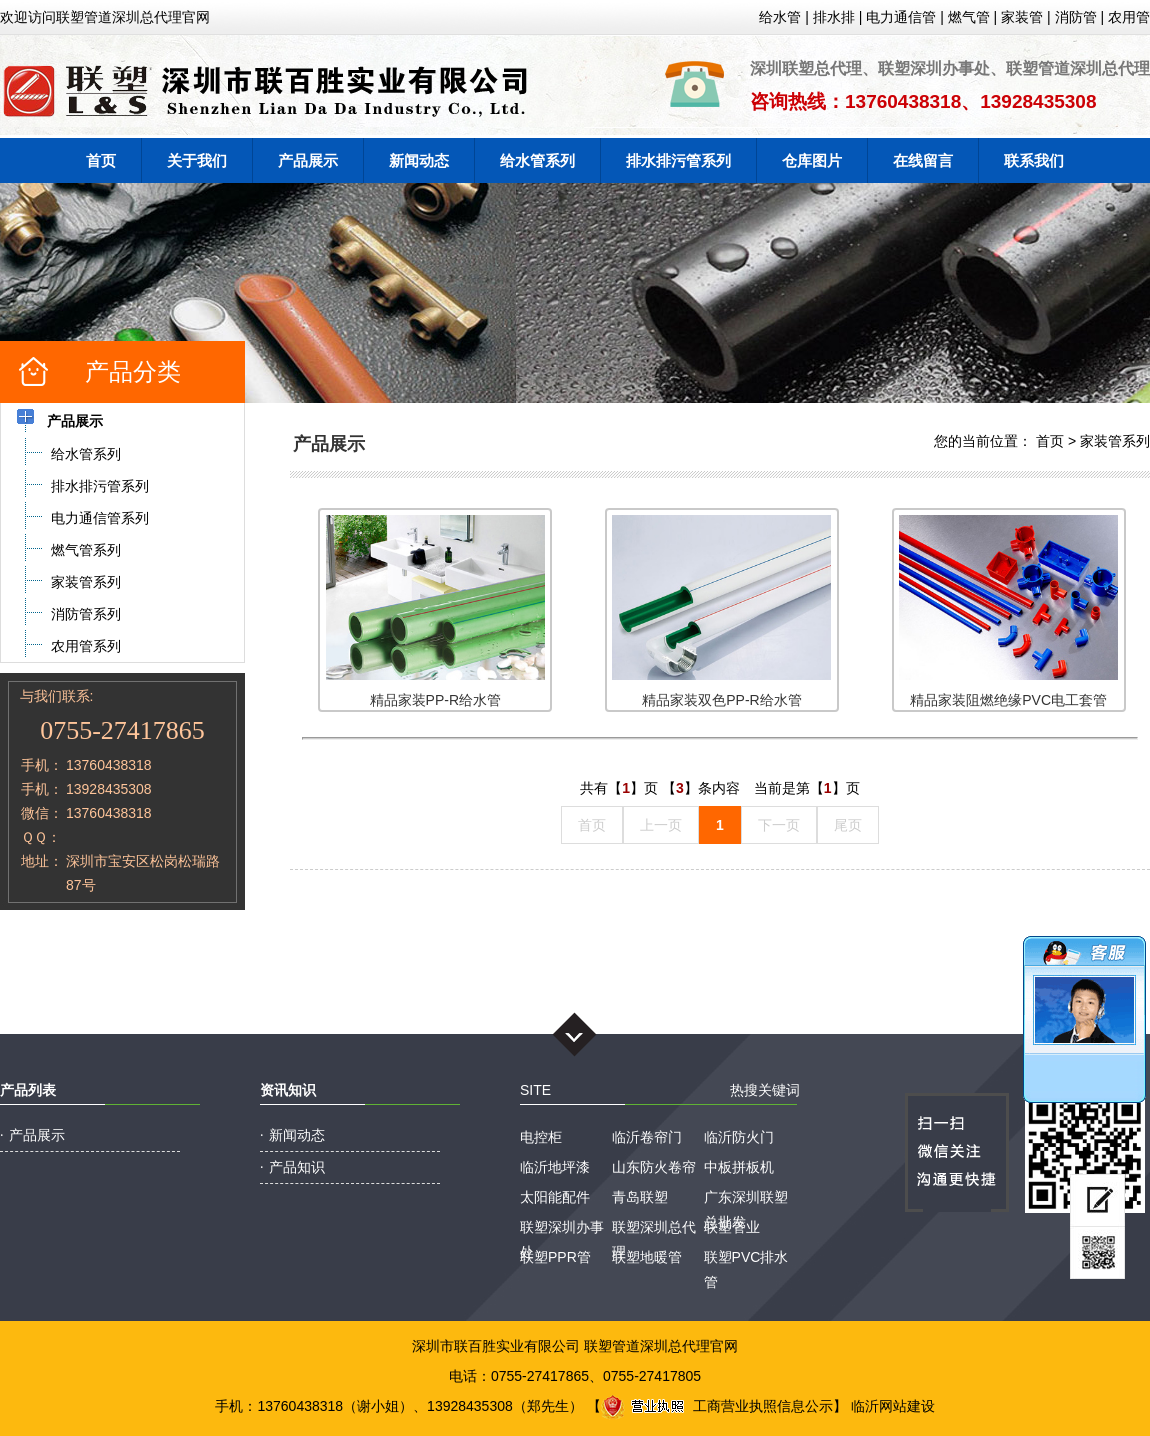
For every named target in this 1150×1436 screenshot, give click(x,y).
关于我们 (197, 160)
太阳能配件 (555, 1197)
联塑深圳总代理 (654, 1229)
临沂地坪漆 (555, 1167)
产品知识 (297, 1167)
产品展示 (308, 160)
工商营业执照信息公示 (717, 1406)
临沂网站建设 (893, 1406)
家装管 (1022, 17)
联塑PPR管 (555, 1257)
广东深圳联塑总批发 (746, 1199)
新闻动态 (419, 160)
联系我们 (1034, 160)
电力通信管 (901, 17)
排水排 (834, 17)
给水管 (780, 17)
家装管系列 (1115, 441)
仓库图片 (812, 160)
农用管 (1129, 17)
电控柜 (541, 1137)
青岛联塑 (640, 1197)
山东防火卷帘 (654, 1167)
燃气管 (969, 17)
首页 (101, 160)
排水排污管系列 (678, 160)
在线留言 (923, 160)
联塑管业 (732, 1227)
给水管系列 (537, 160)
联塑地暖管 (647, 1257)
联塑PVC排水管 (746, 1259)
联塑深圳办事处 (562, 1229)
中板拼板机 (739, 1167)
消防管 (1076, 17)
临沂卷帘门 (647, 1137)
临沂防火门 (739, 1137)
